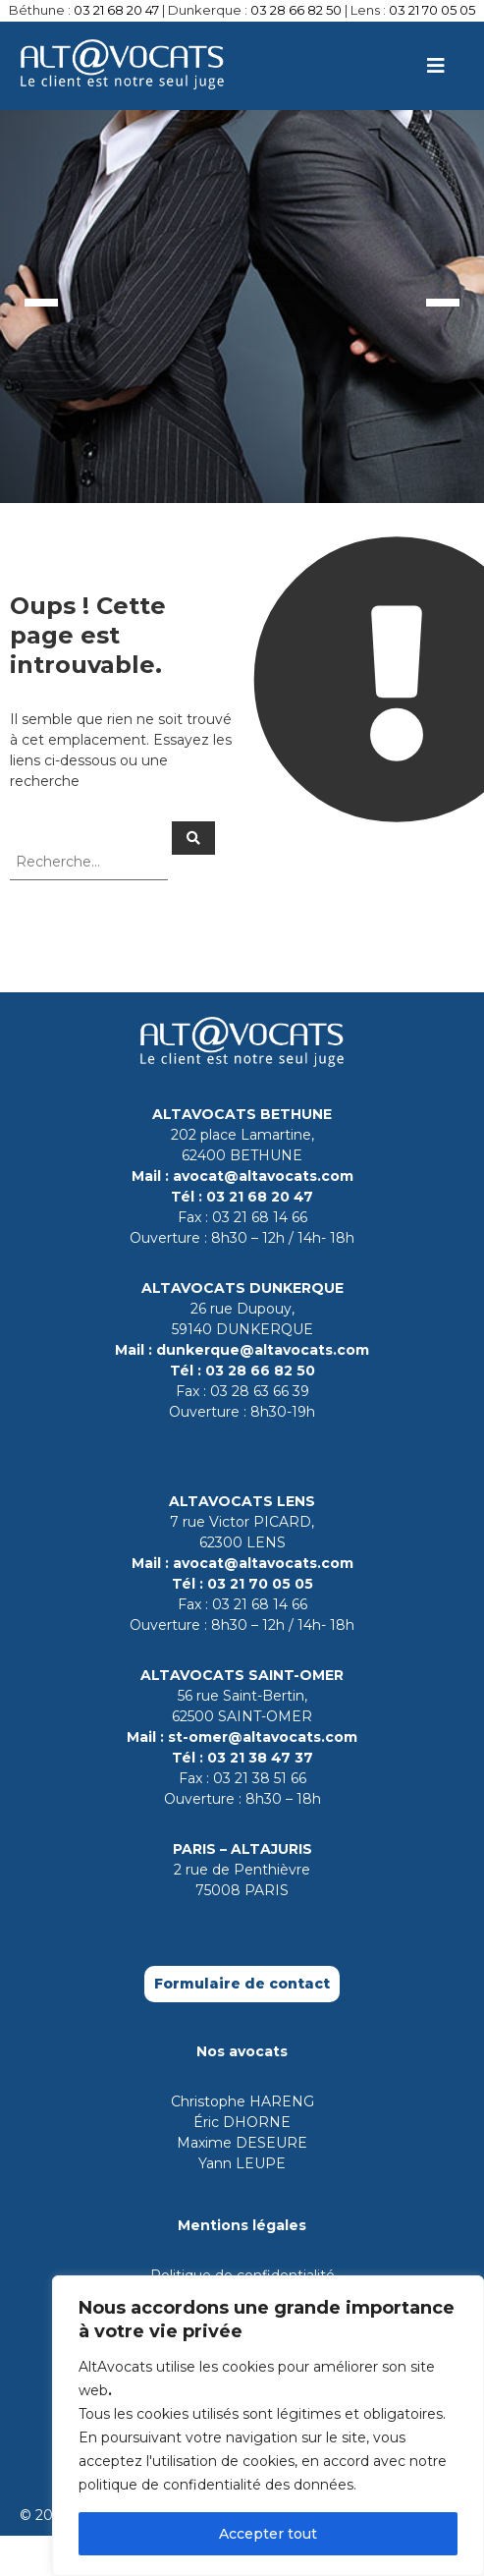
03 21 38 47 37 (260, 1757)
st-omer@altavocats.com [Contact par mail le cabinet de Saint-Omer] (262, 1737)
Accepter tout (268, 2534)
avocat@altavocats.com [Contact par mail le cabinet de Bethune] (263, 1176)
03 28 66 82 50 (296, 10)
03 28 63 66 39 (259, 1391)
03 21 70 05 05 (432, 10)
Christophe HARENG (242, 2101)
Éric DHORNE (242, 2122)
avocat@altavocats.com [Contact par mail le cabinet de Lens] (263, 1563)
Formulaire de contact (242, 1983)
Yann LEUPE (242, 2163)
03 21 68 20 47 (116, 10)
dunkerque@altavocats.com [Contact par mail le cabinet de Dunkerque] (262, 1350)
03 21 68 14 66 (259, 1217)
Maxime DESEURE (242, 2143)
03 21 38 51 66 (259, 1778)
